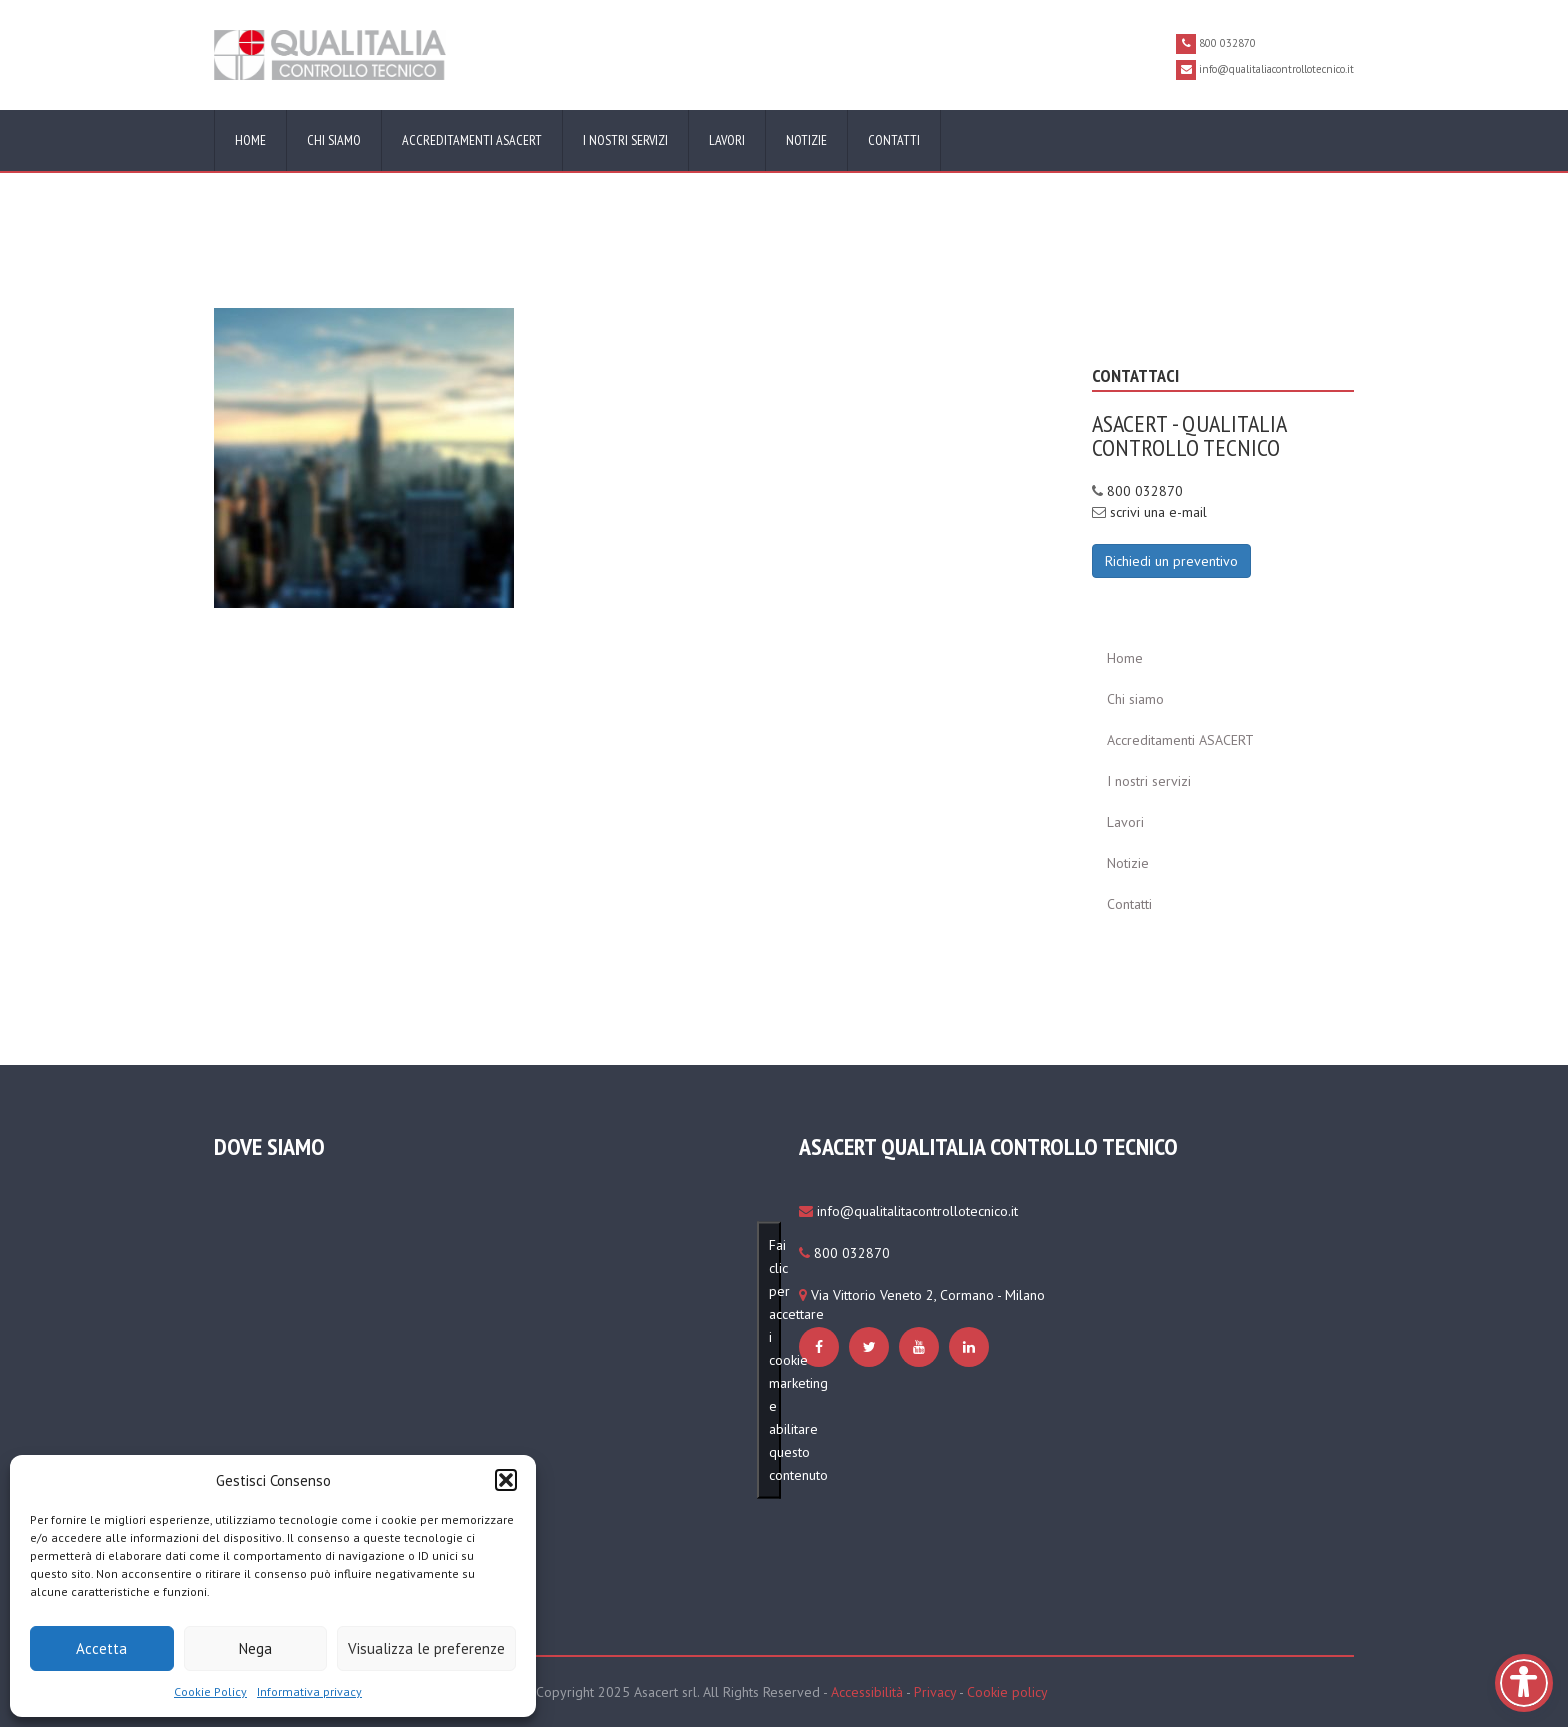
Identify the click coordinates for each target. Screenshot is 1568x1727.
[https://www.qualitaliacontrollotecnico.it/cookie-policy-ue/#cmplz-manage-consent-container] (364, 457)
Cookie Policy (210, 1691)
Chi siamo (334, 140)
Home (250, 140)
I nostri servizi (625, 140)
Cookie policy (1007, 1692)
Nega (255, 1648)
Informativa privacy (309, 1691)
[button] (506, 1480)
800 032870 (1145, 491)
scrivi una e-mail (1158, 512)
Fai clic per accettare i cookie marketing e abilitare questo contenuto (775, 1360)
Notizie (806, 140)
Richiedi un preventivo (1171, 561)
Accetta (101, 1648)
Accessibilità (867, 1692)
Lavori (727, 140)
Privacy (935, 1692)
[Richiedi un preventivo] (1171, 560)
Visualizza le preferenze (426, 1648)
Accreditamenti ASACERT (472, 140)
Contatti (894, 140)
